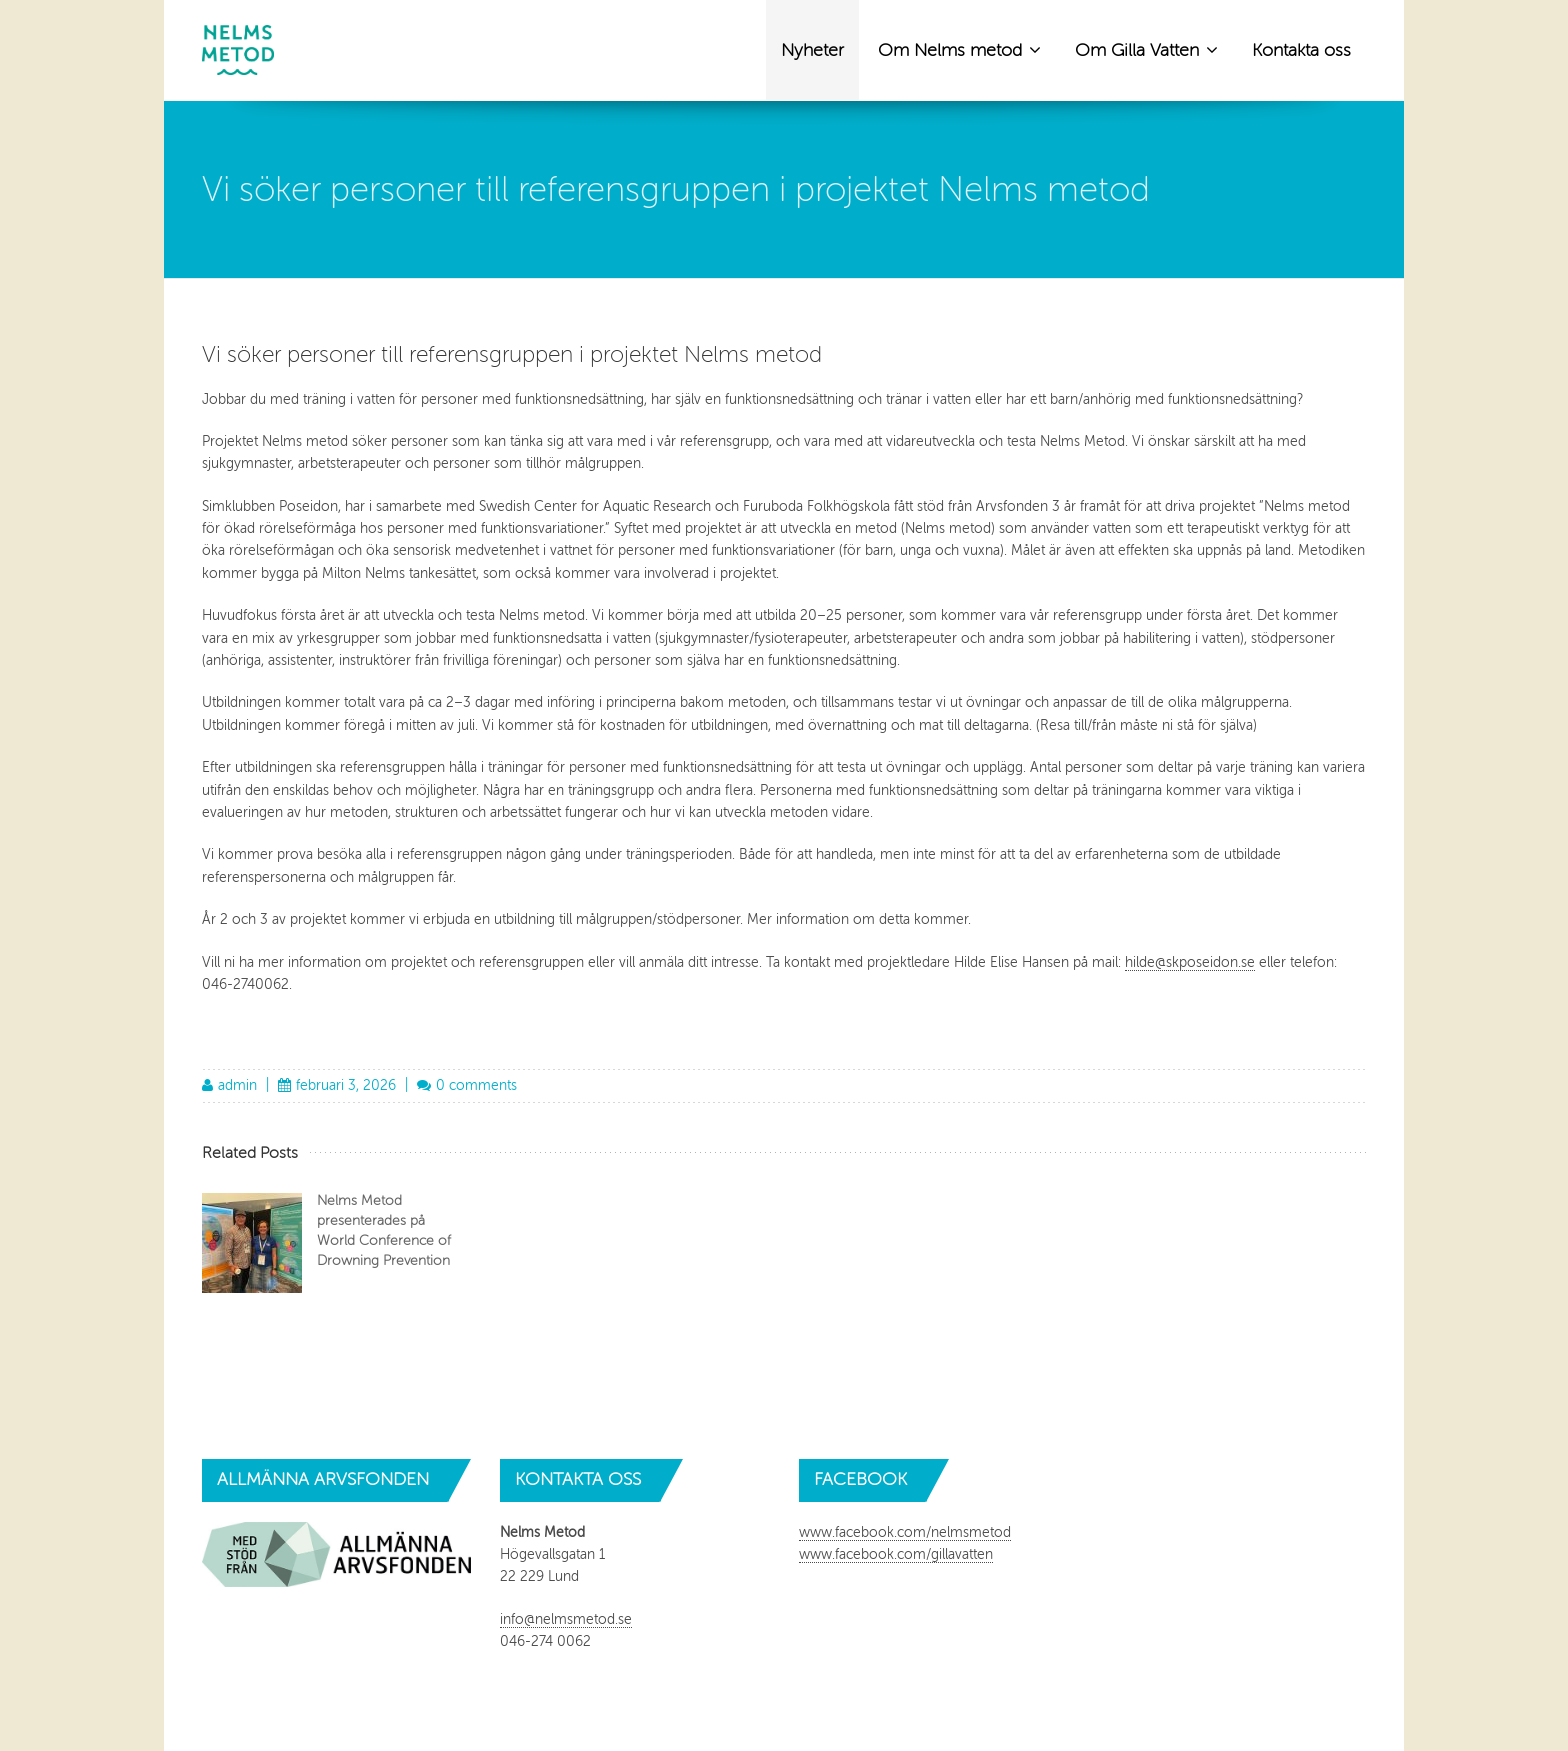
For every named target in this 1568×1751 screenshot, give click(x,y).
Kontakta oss (1301, 50)
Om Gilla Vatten (1146, 49)
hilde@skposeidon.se (1190, 962)
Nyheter (812, 50)
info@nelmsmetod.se (566, 1619)
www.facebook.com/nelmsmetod (905, 1532)
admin (237, 1085)
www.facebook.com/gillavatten (896, 1554)
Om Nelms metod (959, 49)
